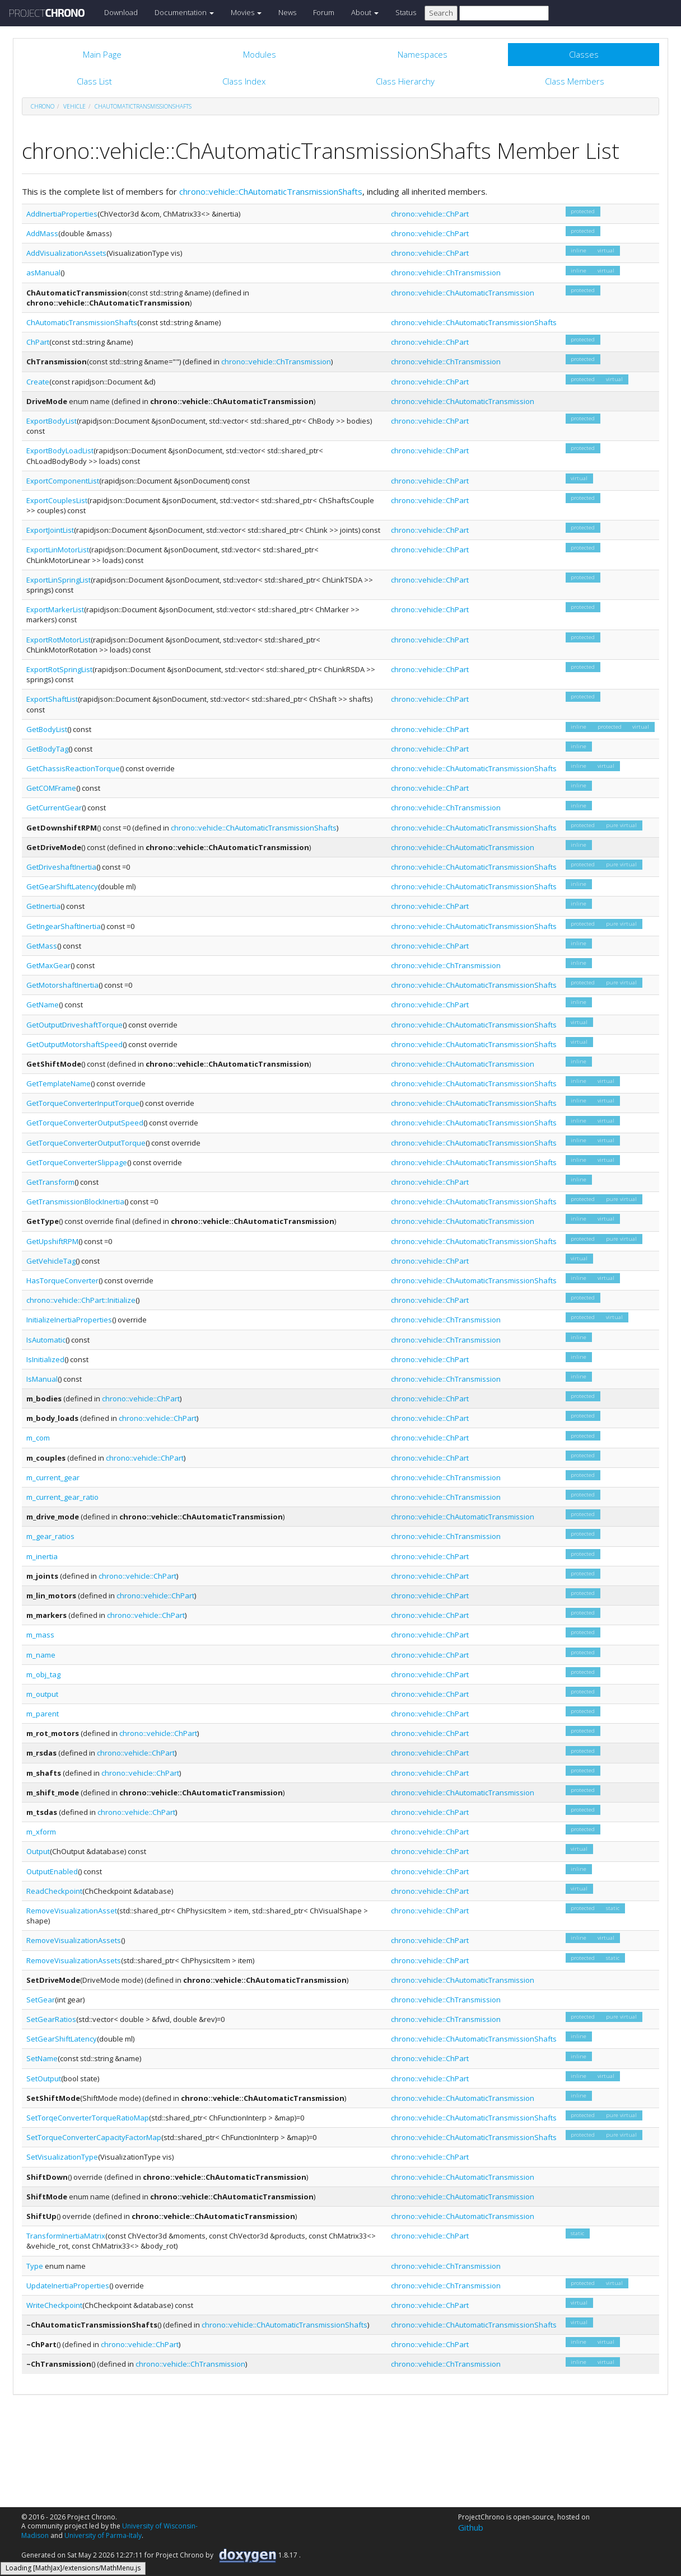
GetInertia (43, 906)
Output (38, 1851)
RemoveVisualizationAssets (73, 1940)
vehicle (74, 106)
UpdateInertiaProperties (67, 2286)
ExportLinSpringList (58, 580)
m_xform (41, 1832)
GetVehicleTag (51, 1261)
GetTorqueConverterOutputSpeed (84, 1123)
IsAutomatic (46, 1340)
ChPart (37, 342)
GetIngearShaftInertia (63, 926)
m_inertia (42, 1556)
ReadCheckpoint (54, 1891)
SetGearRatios (51, 2019)
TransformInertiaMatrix (65, 2236)
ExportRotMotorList (58, 640)
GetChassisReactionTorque (73, 768)
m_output (42, 1694)
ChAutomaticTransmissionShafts (143, 106)
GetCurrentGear (54, 808)
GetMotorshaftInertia (62, 985)
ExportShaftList (52, 699)
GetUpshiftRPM (52, 1241)
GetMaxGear (48, 965)
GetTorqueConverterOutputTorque (86, 1143)
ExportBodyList (51, 421)
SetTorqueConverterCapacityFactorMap (93, 2137)
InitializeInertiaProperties (69, 1320)
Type (34, 2266)
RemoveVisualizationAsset (71, 1911)
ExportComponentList (62, 481)
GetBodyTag (47, 749)
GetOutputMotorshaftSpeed (74, 1044)
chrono (42, 106)
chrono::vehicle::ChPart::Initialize (81, 1300)
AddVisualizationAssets (66, 253)
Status (405, 12)
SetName (42, 2058)
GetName (42, 1005)
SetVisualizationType (62, 2157)
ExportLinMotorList (57, 550)
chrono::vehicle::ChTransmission (446, 273)
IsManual (42, 1379)
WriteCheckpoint (54, 2305)
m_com (38, 1438)
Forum (323, 12)
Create (37, 382)
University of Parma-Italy (103, 2535)
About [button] (365, 12)
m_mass (40, 1635)
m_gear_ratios (50, 1536)
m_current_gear (53, 1477)
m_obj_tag (43, 1674)
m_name (40, 1655)
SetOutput (43, 2078)
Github (470, 2527)
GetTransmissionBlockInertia (75, 1201)
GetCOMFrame (51, 788)
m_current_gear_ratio (62, 1497)
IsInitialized (45, 1359)
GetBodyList (46, 729)
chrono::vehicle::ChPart (430, 214)
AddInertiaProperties (61, 214)
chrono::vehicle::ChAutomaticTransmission (462, 293)
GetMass (41, 946)
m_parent (42, 1714)
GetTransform (50, 1182)
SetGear (40, 2000)
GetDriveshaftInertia (61, 867)
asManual (43, 273)
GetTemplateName (58, 1083)
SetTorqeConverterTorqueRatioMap (87, 2118)
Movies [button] (246, 12)
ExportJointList (50, 530)
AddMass (42, 233)
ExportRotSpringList (59, 669)
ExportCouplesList (56, 500)
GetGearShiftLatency (62, 886)
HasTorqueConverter (62, 1280)
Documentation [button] (184, 12)
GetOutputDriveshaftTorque (74, 1025)
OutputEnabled (52, 1871)
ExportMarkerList (55, 609)
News (287, 12)
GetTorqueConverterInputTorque (82, 1103)
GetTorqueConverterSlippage (76, 1162)
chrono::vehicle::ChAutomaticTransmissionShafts (270, 191)
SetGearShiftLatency (61, 2039)
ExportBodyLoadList (60, 450)
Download (121, 12)
